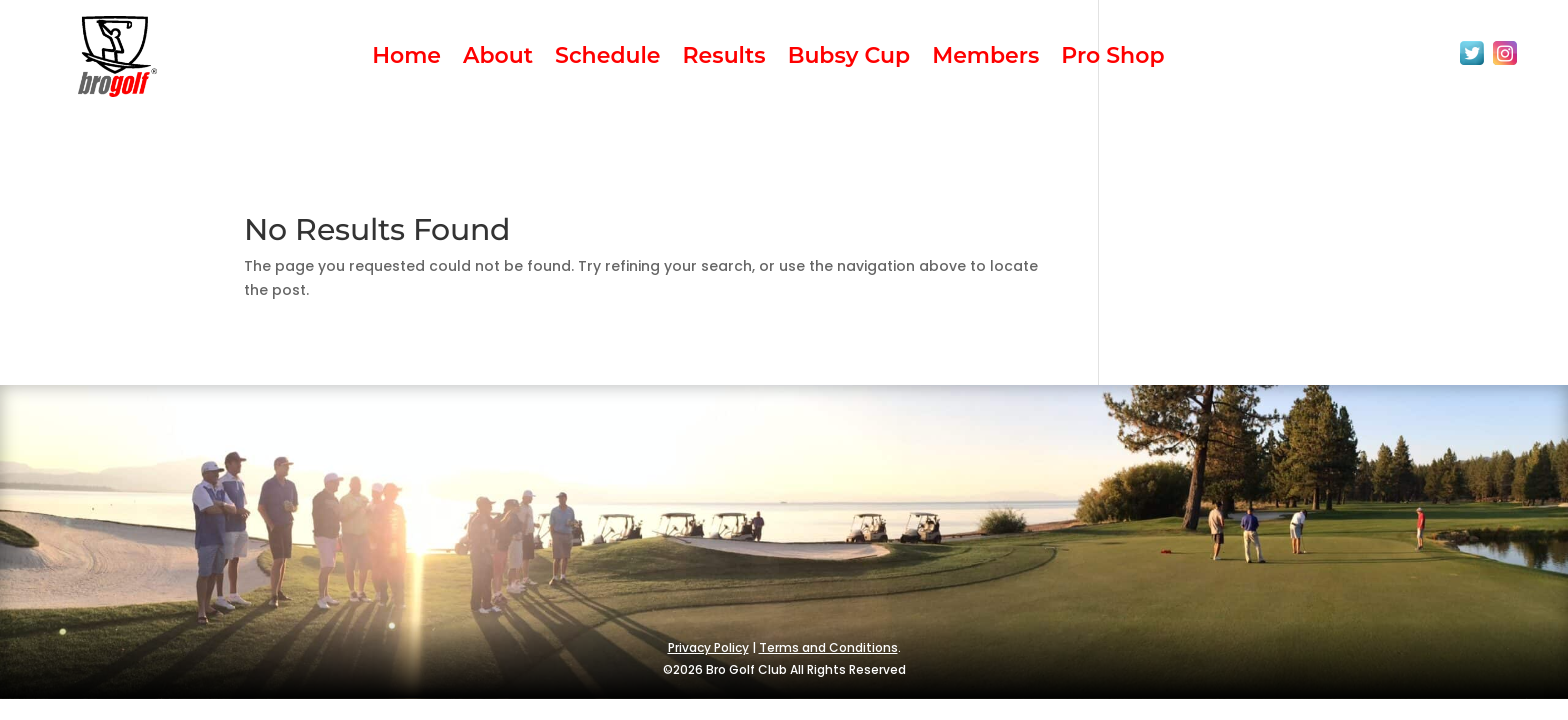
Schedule (607, 59)
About (498, 59)
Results (724, 59)
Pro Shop (1112, 59)
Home (406, 59)
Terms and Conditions (828, 647)
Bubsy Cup (849, 59)
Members (985, 59)
